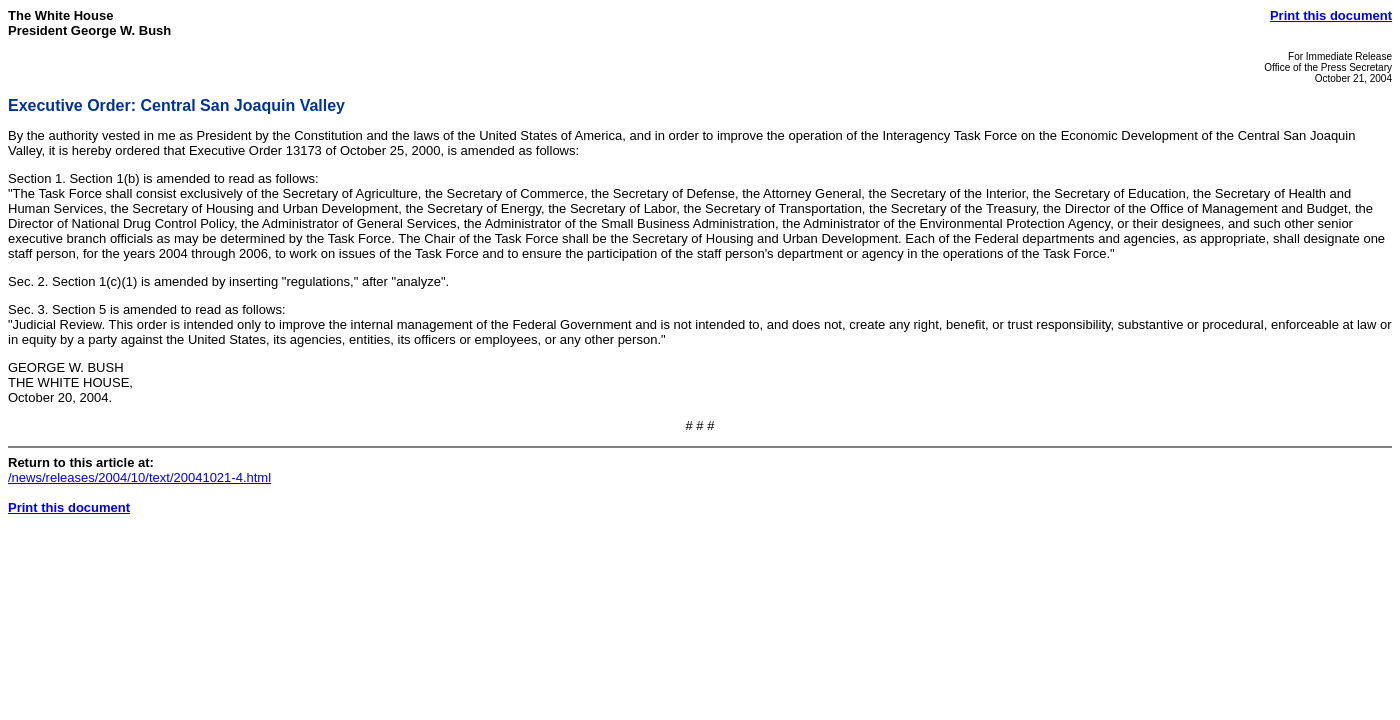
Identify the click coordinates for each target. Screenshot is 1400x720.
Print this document (1331, 15)
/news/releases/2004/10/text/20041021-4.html (139, 477)
